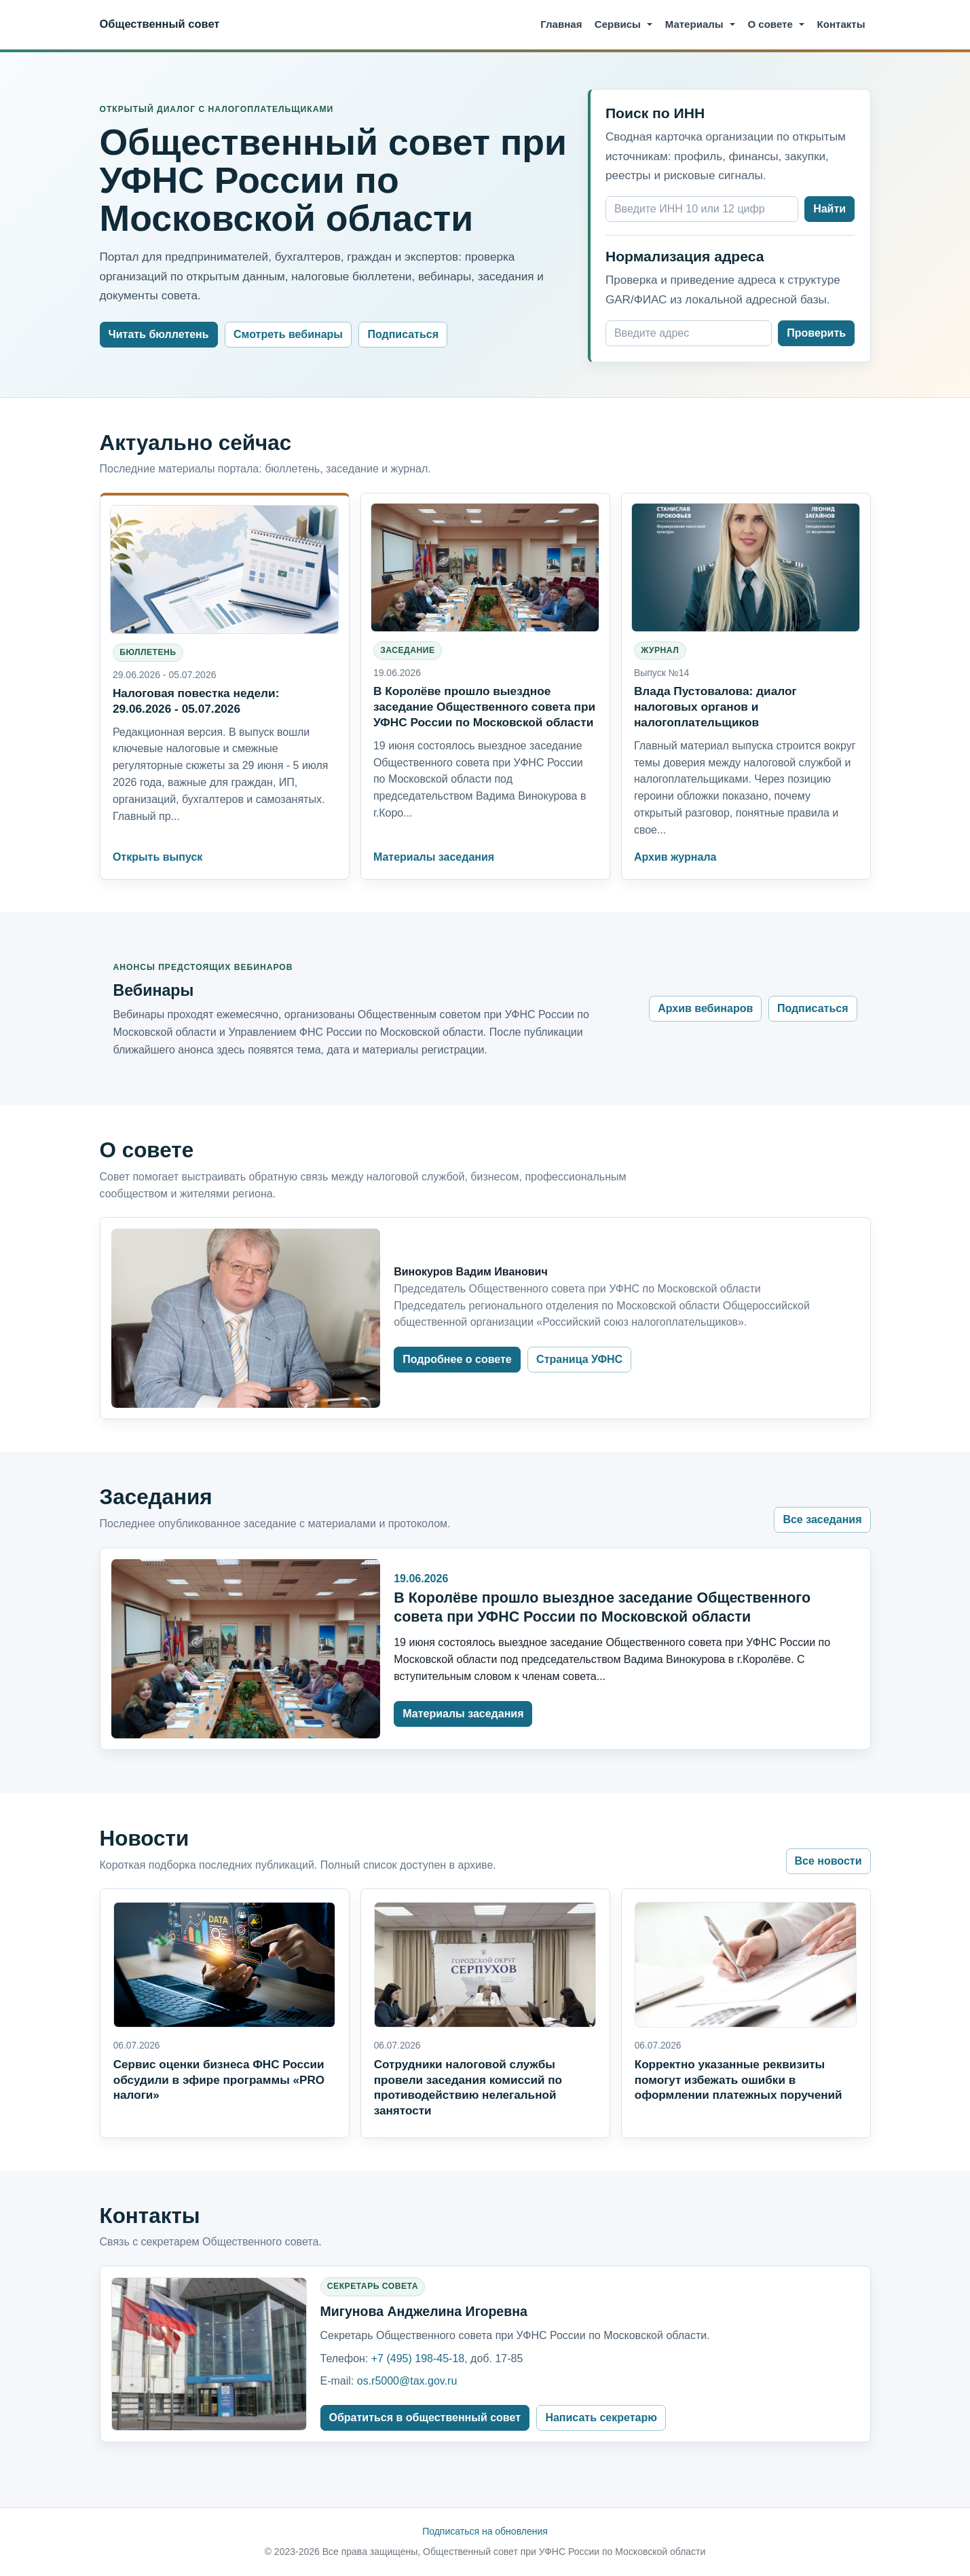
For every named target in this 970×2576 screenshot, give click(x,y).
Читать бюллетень (159, 334)
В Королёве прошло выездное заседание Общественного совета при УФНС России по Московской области (484, 706)
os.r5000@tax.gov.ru (407, 2381)
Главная (561, 24)
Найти (829, 208)
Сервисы (618, 24)
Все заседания (822, 1519)
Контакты (841, 24)
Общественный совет (160, 24)
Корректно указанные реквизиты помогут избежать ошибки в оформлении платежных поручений (738, 2080)
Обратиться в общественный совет (425, 2417)
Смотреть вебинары (288, 334)
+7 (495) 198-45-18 (417, 2358)
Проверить (816, 333)
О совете (769, 24)
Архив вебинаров (705, 1008)
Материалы (694, 24)
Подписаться (403, 334)
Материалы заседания (433, 857)
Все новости (828, 1861)
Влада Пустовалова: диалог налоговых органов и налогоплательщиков (715, 706)
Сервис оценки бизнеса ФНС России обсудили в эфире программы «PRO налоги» (218, 2080)
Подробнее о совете (457, 1359)
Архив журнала (675, 857)
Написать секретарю (601, 2417)
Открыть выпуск (157, 857)
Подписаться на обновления (485, 2531)
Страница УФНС (579, 1359)
